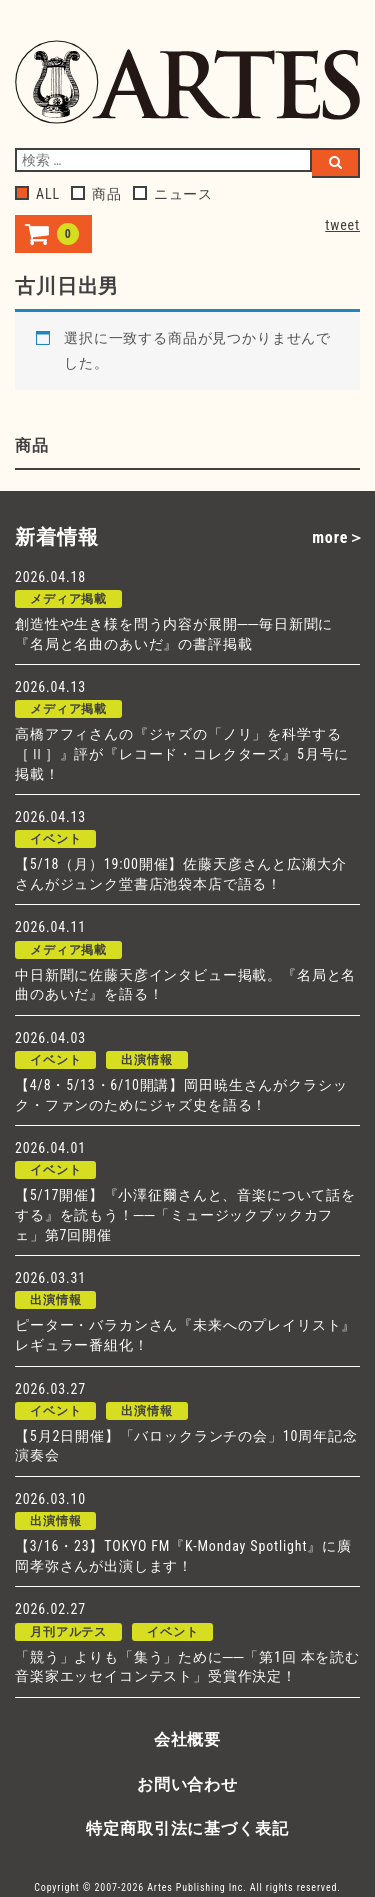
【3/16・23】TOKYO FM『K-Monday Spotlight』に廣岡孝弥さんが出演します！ (183, 1556)
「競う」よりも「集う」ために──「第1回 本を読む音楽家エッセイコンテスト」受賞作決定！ (187, 1667)
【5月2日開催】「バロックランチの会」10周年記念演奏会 (186, 1446)
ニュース (173, 194)
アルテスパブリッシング (187, 84)
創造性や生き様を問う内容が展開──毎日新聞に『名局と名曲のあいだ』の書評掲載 (174, 634)
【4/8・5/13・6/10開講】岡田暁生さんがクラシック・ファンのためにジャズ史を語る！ (181, 1095)
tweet (342, 225)
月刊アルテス (68, 1632)
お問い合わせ (187, 1784)
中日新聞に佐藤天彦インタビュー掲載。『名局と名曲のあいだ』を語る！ (185, 985)
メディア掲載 (68, 599)
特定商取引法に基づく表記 (187, 1828)
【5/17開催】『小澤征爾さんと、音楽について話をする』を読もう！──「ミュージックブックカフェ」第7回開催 (185, 1214)
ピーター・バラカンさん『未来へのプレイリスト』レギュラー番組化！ (185, 1335)
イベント (55, 839)
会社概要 (187, 1739)
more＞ (338, 537)
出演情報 (146, 1060)
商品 (96, 194)
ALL (37, 194)
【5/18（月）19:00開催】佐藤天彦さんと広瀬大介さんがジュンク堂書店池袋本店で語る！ (181, 874)
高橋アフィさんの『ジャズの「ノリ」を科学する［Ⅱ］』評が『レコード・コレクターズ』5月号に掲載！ (182, 753)
